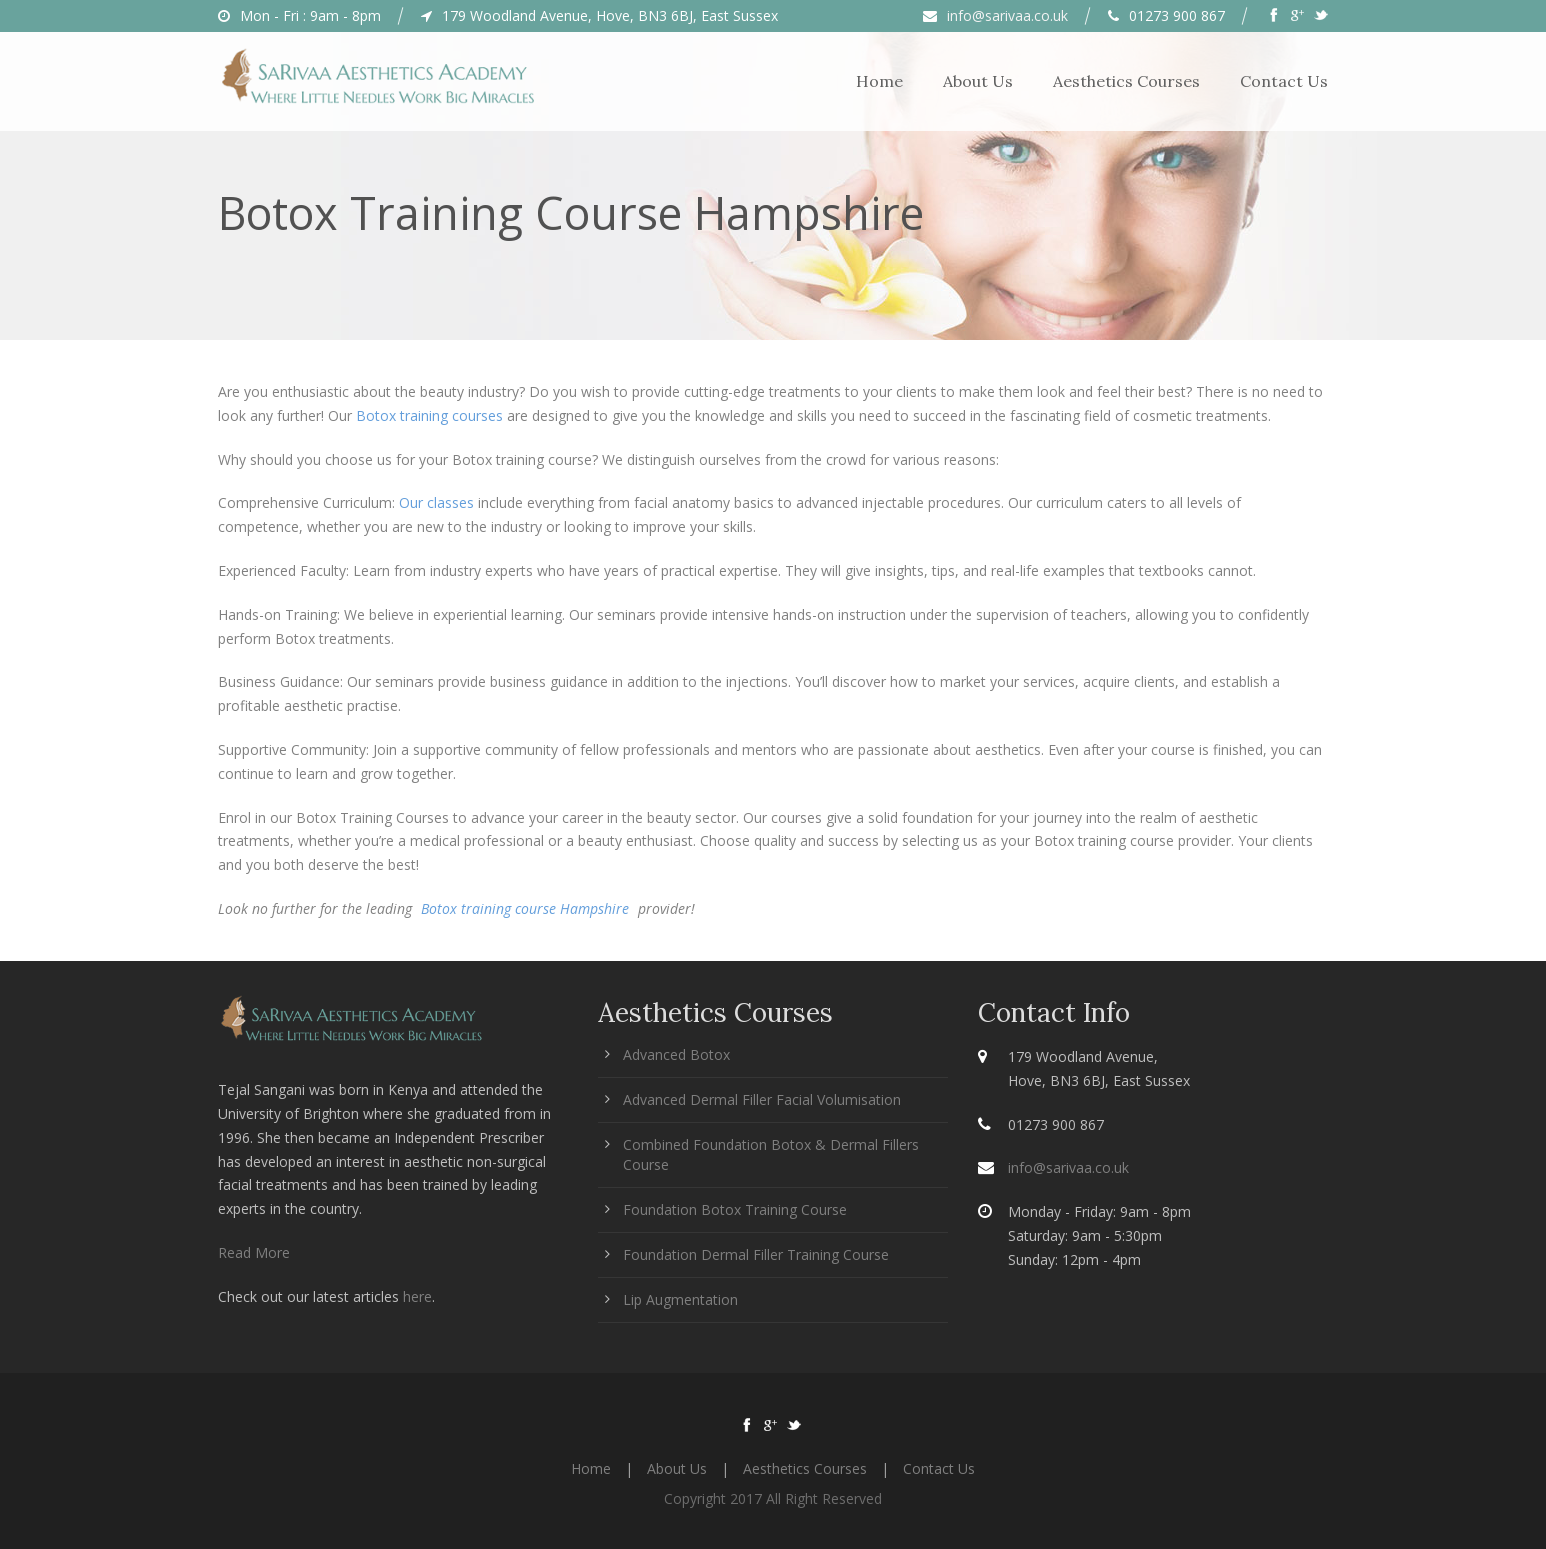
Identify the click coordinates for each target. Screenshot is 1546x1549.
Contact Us (1284, 81)
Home (879, 81)
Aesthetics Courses (1126, 81)
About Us (978, 81)
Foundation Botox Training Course (735, 1209)
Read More (254, 1252)
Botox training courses (429, 415)
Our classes (436, 502)
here (417, 1296)
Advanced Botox (676, 1054)
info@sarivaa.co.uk (1007, 15)
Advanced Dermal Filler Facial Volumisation (762, 1099)
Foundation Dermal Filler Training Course (756, 1254)
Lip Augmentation (680, 1299)
